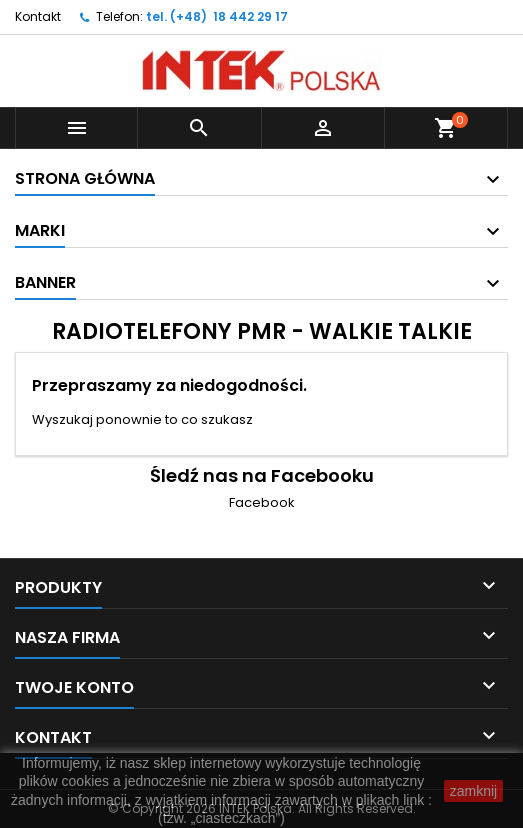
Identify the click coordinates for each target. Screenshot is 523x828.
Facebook (262, 502)
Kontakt (38, 16)
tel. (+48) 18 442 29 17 (217, 16)
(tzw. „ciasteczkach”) (221, 818)
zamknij (473, 791)
